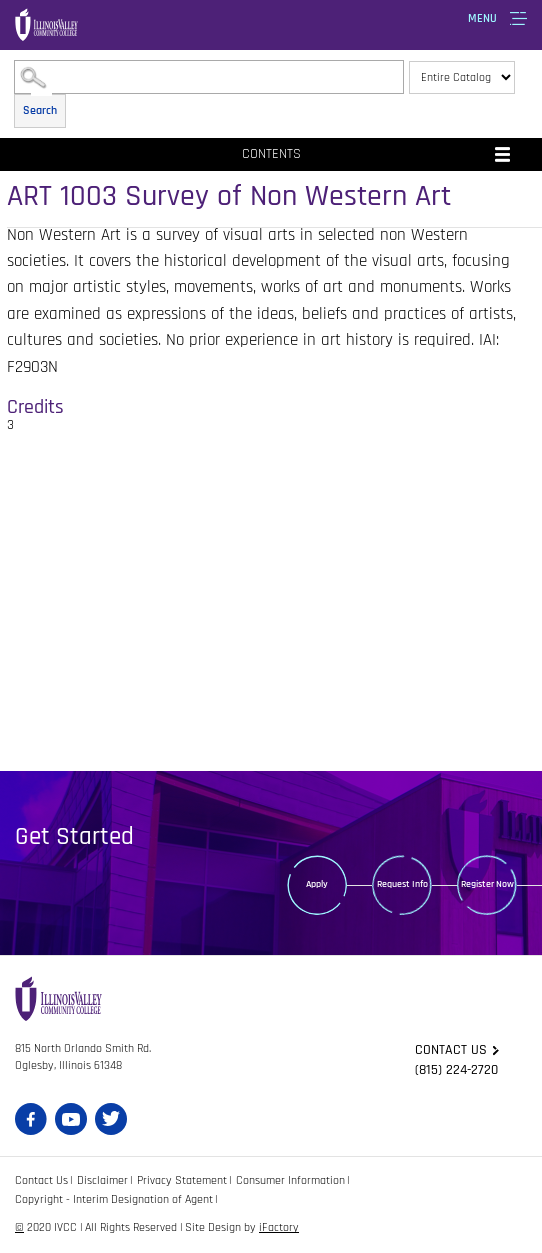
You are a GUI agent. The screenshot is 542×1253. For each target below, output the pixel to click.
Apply (317, 884)
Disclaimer (102, 1180)
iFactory (279, 1227)
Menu (482, 18)
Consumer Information (290, 1180)
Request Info (402, 884)
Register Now (487, 884)
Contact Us (41, 1180)
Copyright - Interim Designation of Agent (114, 1199)
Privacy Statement (182, 1180)
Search (40, 110)
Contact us (451, 1050)
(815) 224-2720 (456, 1070)
